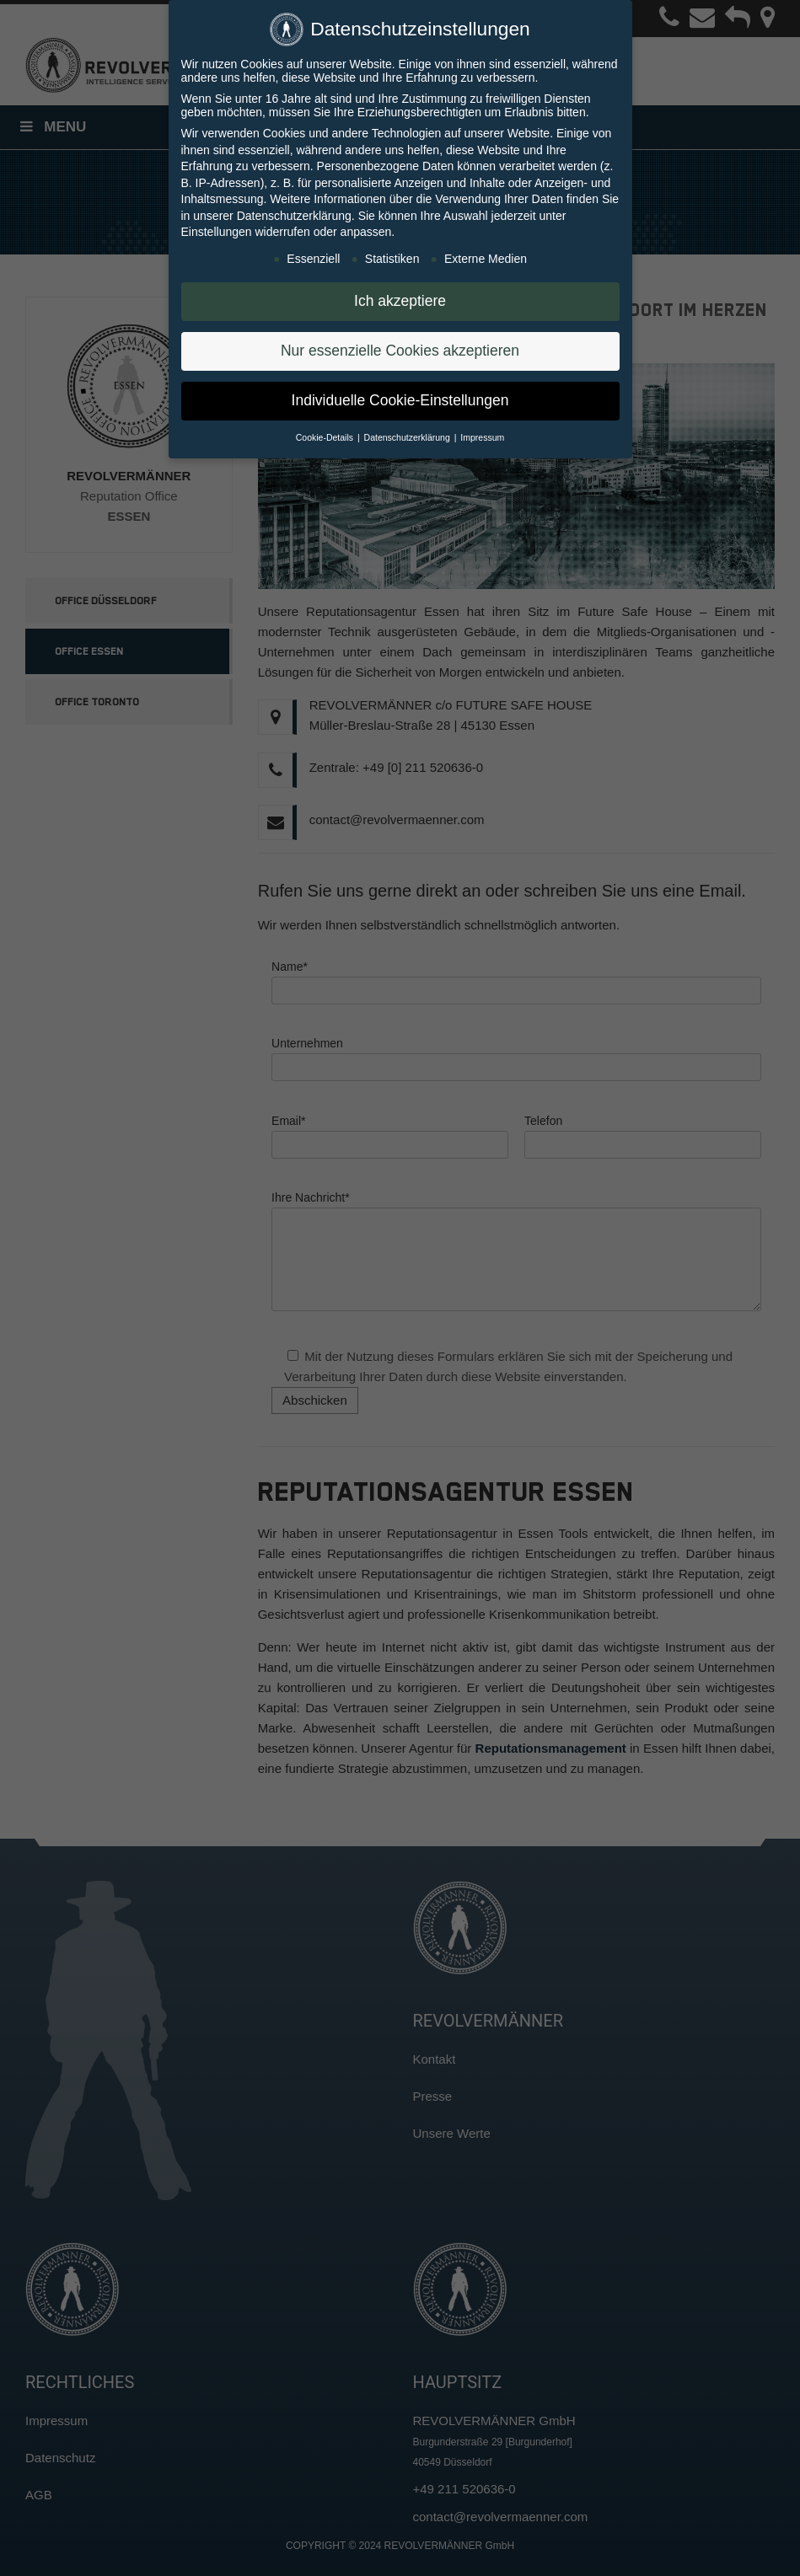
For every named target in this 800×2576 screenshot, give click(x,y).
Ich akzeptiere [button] (400, 295)
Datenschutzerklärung (294, 210)
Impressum (482, 431)
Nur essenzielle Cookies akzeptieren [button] (400, 344)
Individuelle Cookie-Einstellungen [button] (400, 394)
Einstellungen (216, 226)
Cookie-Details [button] (326, 431)
